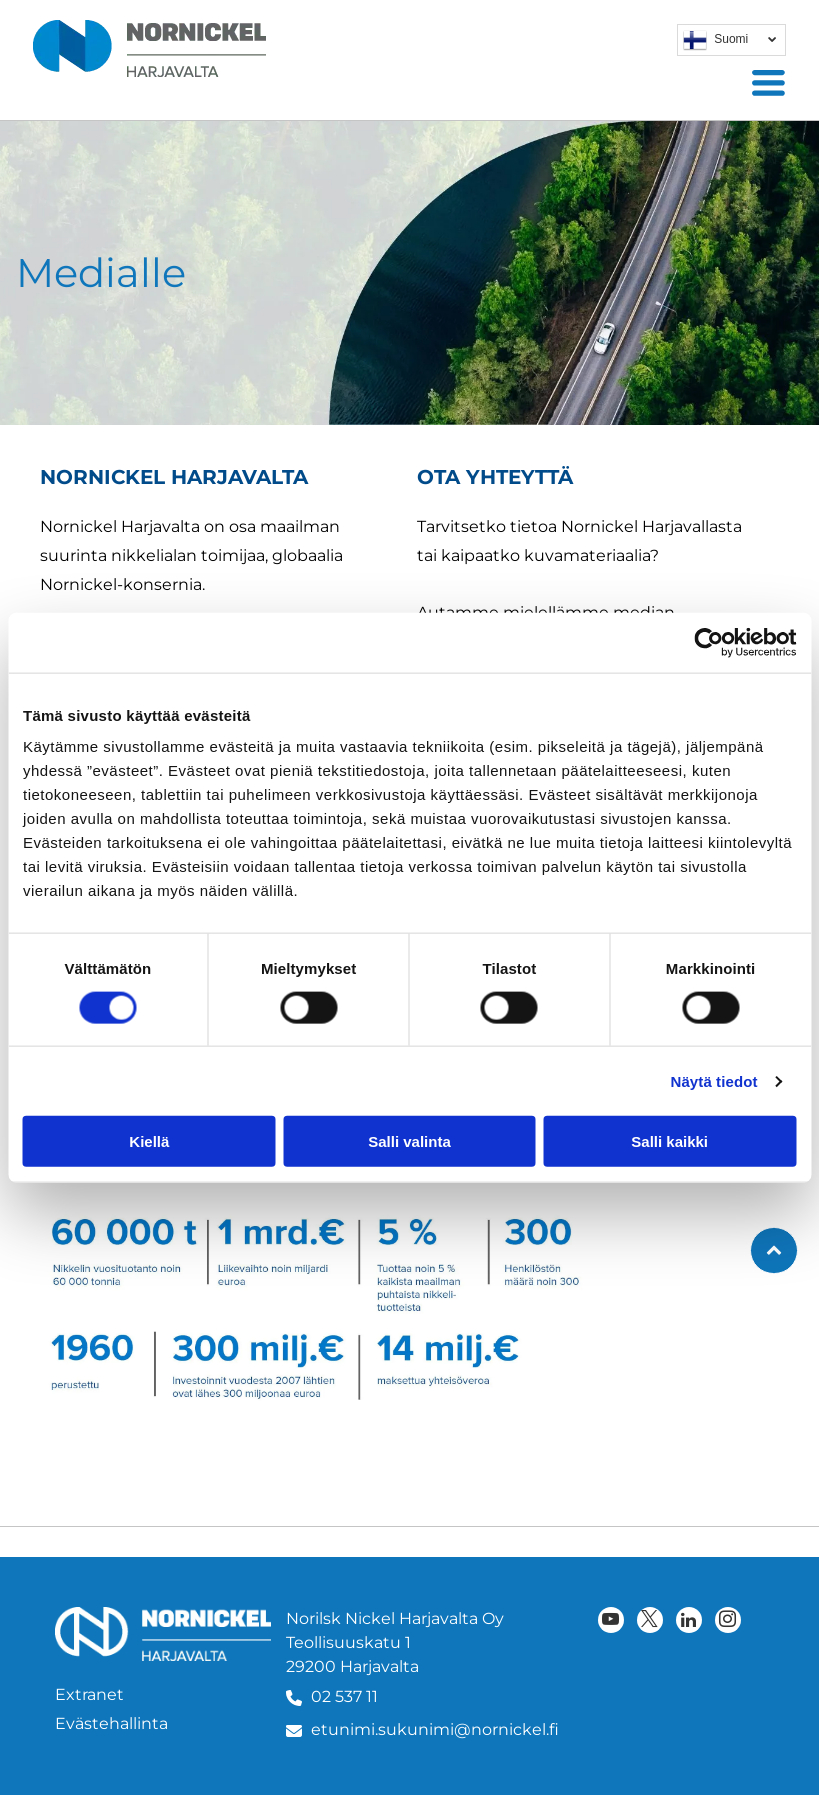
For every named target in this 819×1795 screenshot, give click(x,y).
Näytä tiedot (714, 1080)
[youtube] (611, 1622)
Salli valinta (409, 1141)
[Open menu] (768, 82)
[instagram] (728, 1622)
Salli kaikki (669, 1141)
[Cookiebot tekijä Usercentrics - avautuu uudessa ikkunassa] (708, 642)
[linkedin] (689, 1622)
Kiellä (149, 1141)
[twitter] (650, 1622)
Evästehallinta (111, 1723)
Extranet (89, 1694)
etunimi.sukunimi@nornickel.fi (435, 1729)
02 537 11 (344, 1696)
